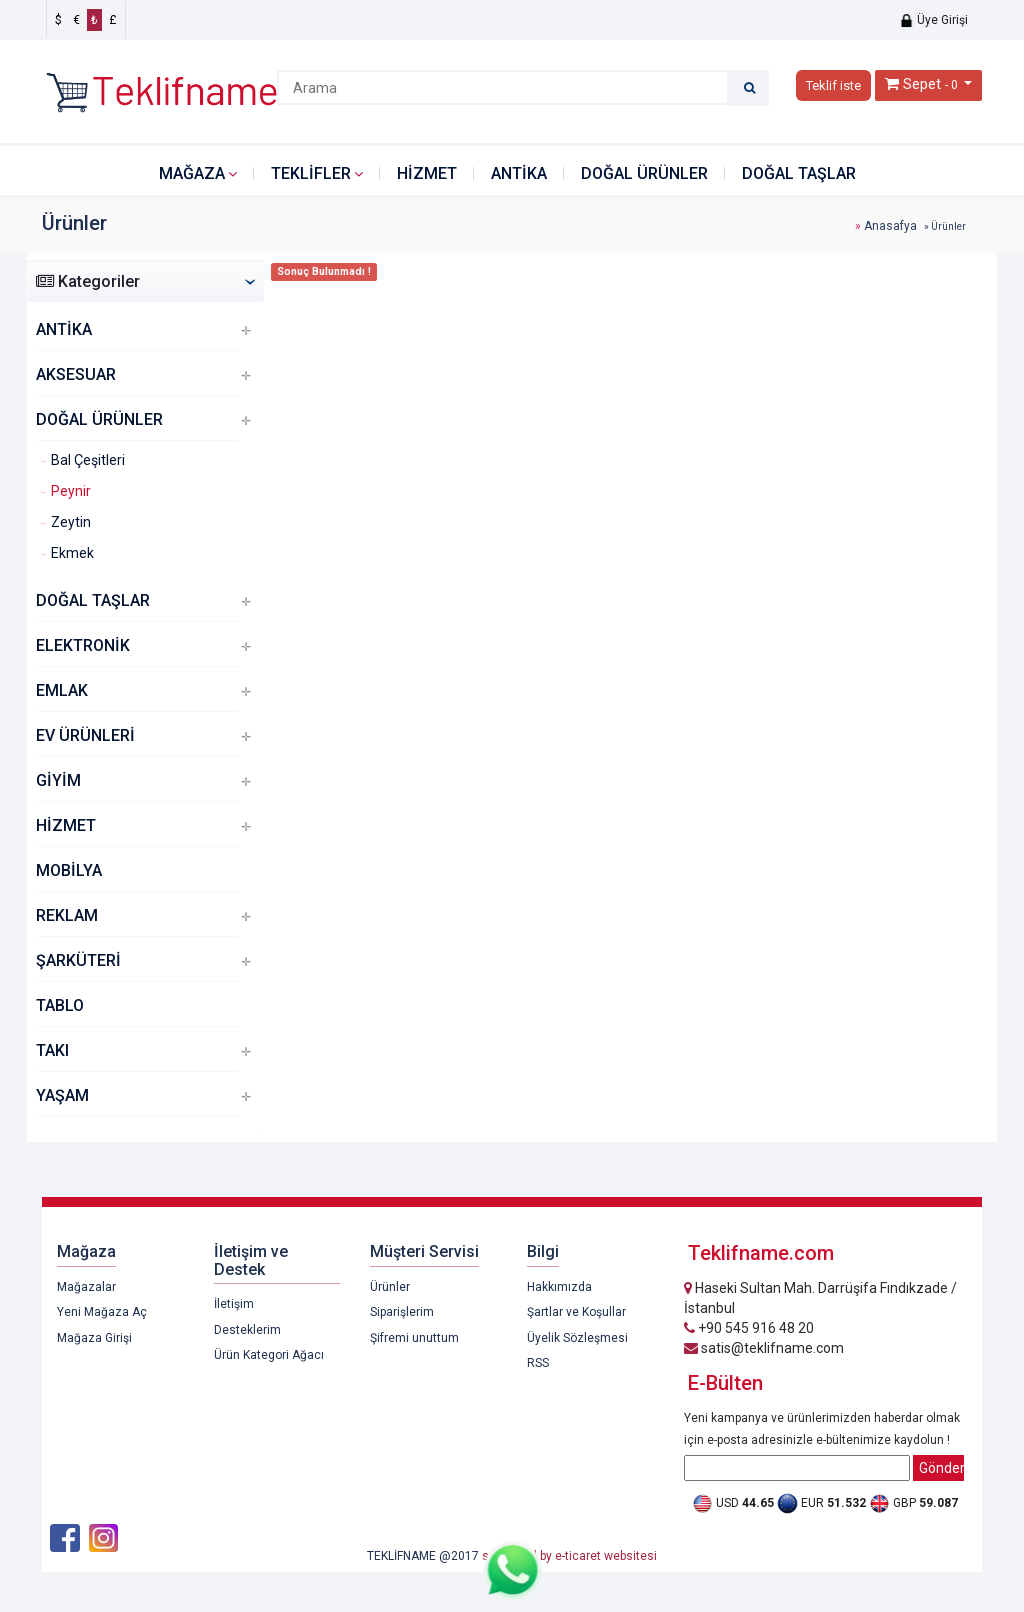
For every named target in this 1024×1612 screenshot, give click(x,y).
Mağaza (192, 173)
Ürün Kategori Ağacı (269, 1355)
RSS (538, 1363)
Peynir (71, 491)
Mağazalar (86, 1287)
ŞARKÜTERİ (78, 960)
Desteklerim (247, 1330)
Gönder (941, 1468)
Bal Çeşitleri (88, 460)
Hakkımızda (559, 1287)
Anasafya (890, 226)
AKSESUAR (76, 374)
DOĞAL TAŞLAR (799, 173)
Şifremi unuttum (414, 1338)
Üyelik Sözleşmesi (577, 1338)
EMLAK (62, 690)
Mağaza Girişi (94, 1338)
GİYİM (58, 780)
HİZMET (427, 173)
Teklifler (311, 173)
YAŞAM (62, 1095)
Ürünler (390, 1287)
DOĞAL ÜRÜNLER (644, 173)
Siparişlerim (402, 1312)
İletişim (234, 1304)
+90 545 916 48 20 (749, 1328)
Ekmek (72, 553)
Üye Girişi (933, 20)
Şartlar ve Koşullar (576, 1312)
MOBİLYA (69, 870)
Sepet (922, 84)
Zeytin (71, 522)
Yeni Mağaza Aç (102, 1312)
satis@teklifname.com (764, 1348)
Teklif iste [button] (833, 85)
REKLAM (67, 915)
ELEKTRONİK (83, 645)
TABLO (60, 1005)
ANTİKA (519, 173)
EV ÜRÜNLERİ (85, 735)
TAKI (52, 1050)
